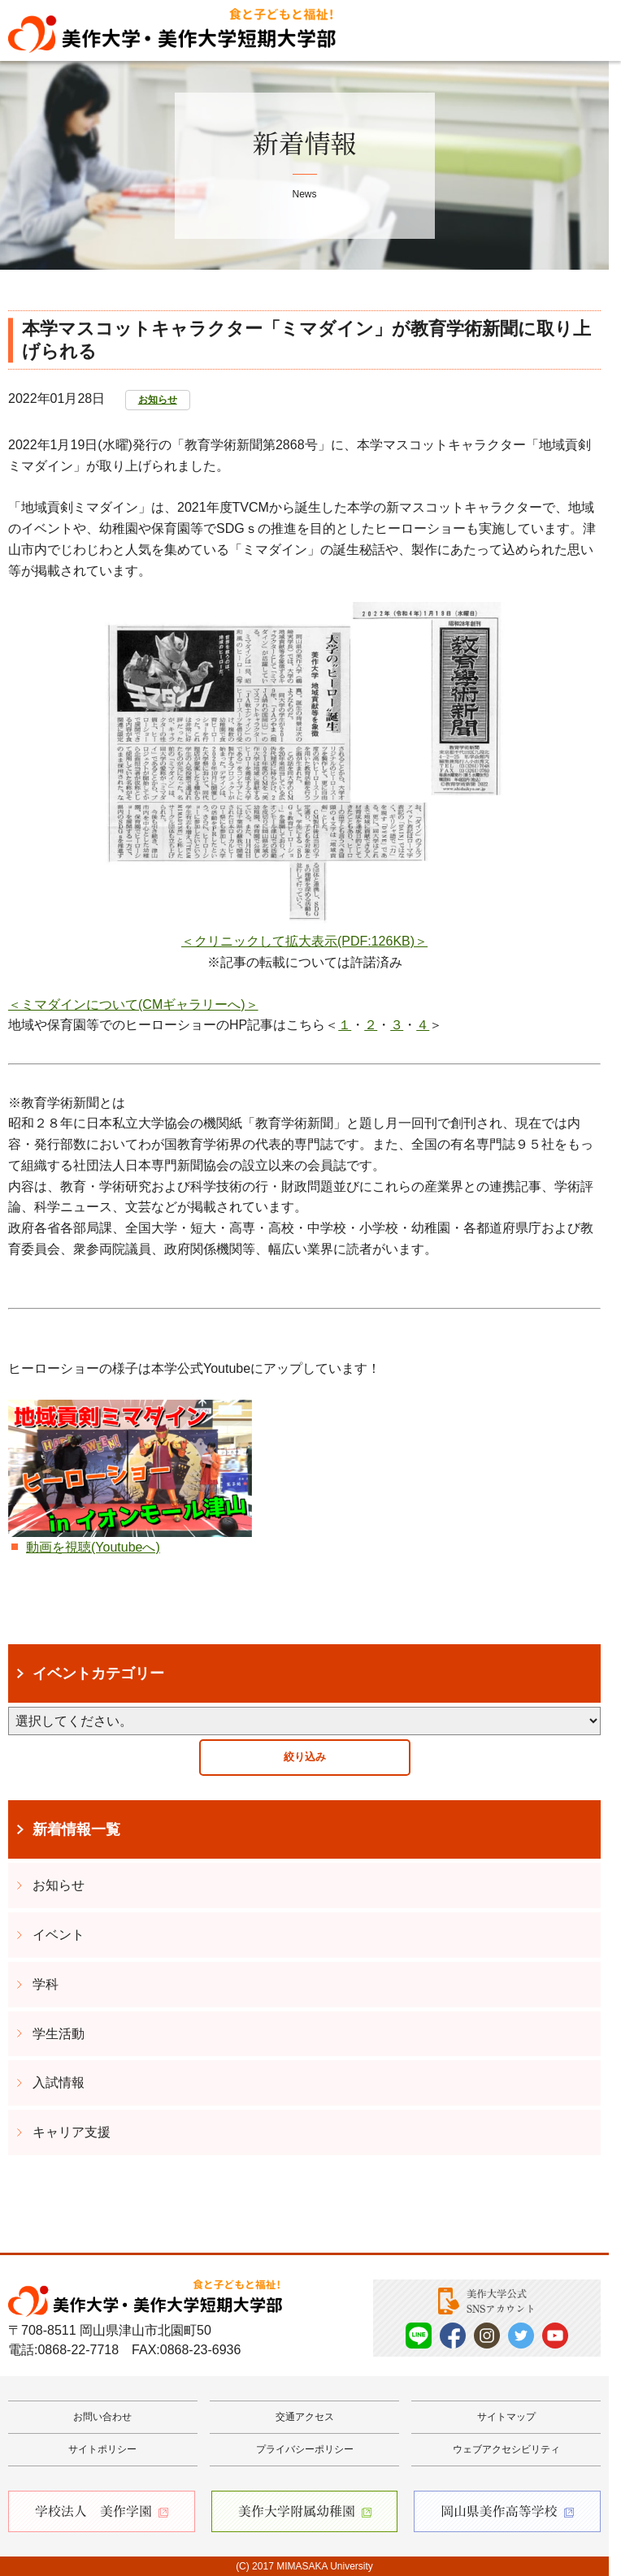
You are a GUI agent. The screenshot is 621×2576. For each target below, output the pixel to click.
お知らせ (157, 399)
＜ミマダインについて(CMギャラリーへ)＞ (133, 1004)
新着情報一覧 (76, 1829)
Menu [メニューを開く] (585, 30)
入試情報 (59, 2082)
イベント (59, 1935)
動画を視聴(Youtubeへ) (93, 1547)
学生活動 (59, 2034)
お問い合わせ (102, 2416)
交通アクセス (305, 2416)
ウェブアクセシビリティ (506, 2449)
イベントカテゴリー (98, 1673)
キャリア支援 (72, 2132)
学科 (46, 1984)
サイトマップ (506, 2416)
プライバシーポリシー (305, 2449)
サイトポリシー (102, 2449)
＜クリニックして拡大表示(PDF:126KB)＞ (304, 941)
